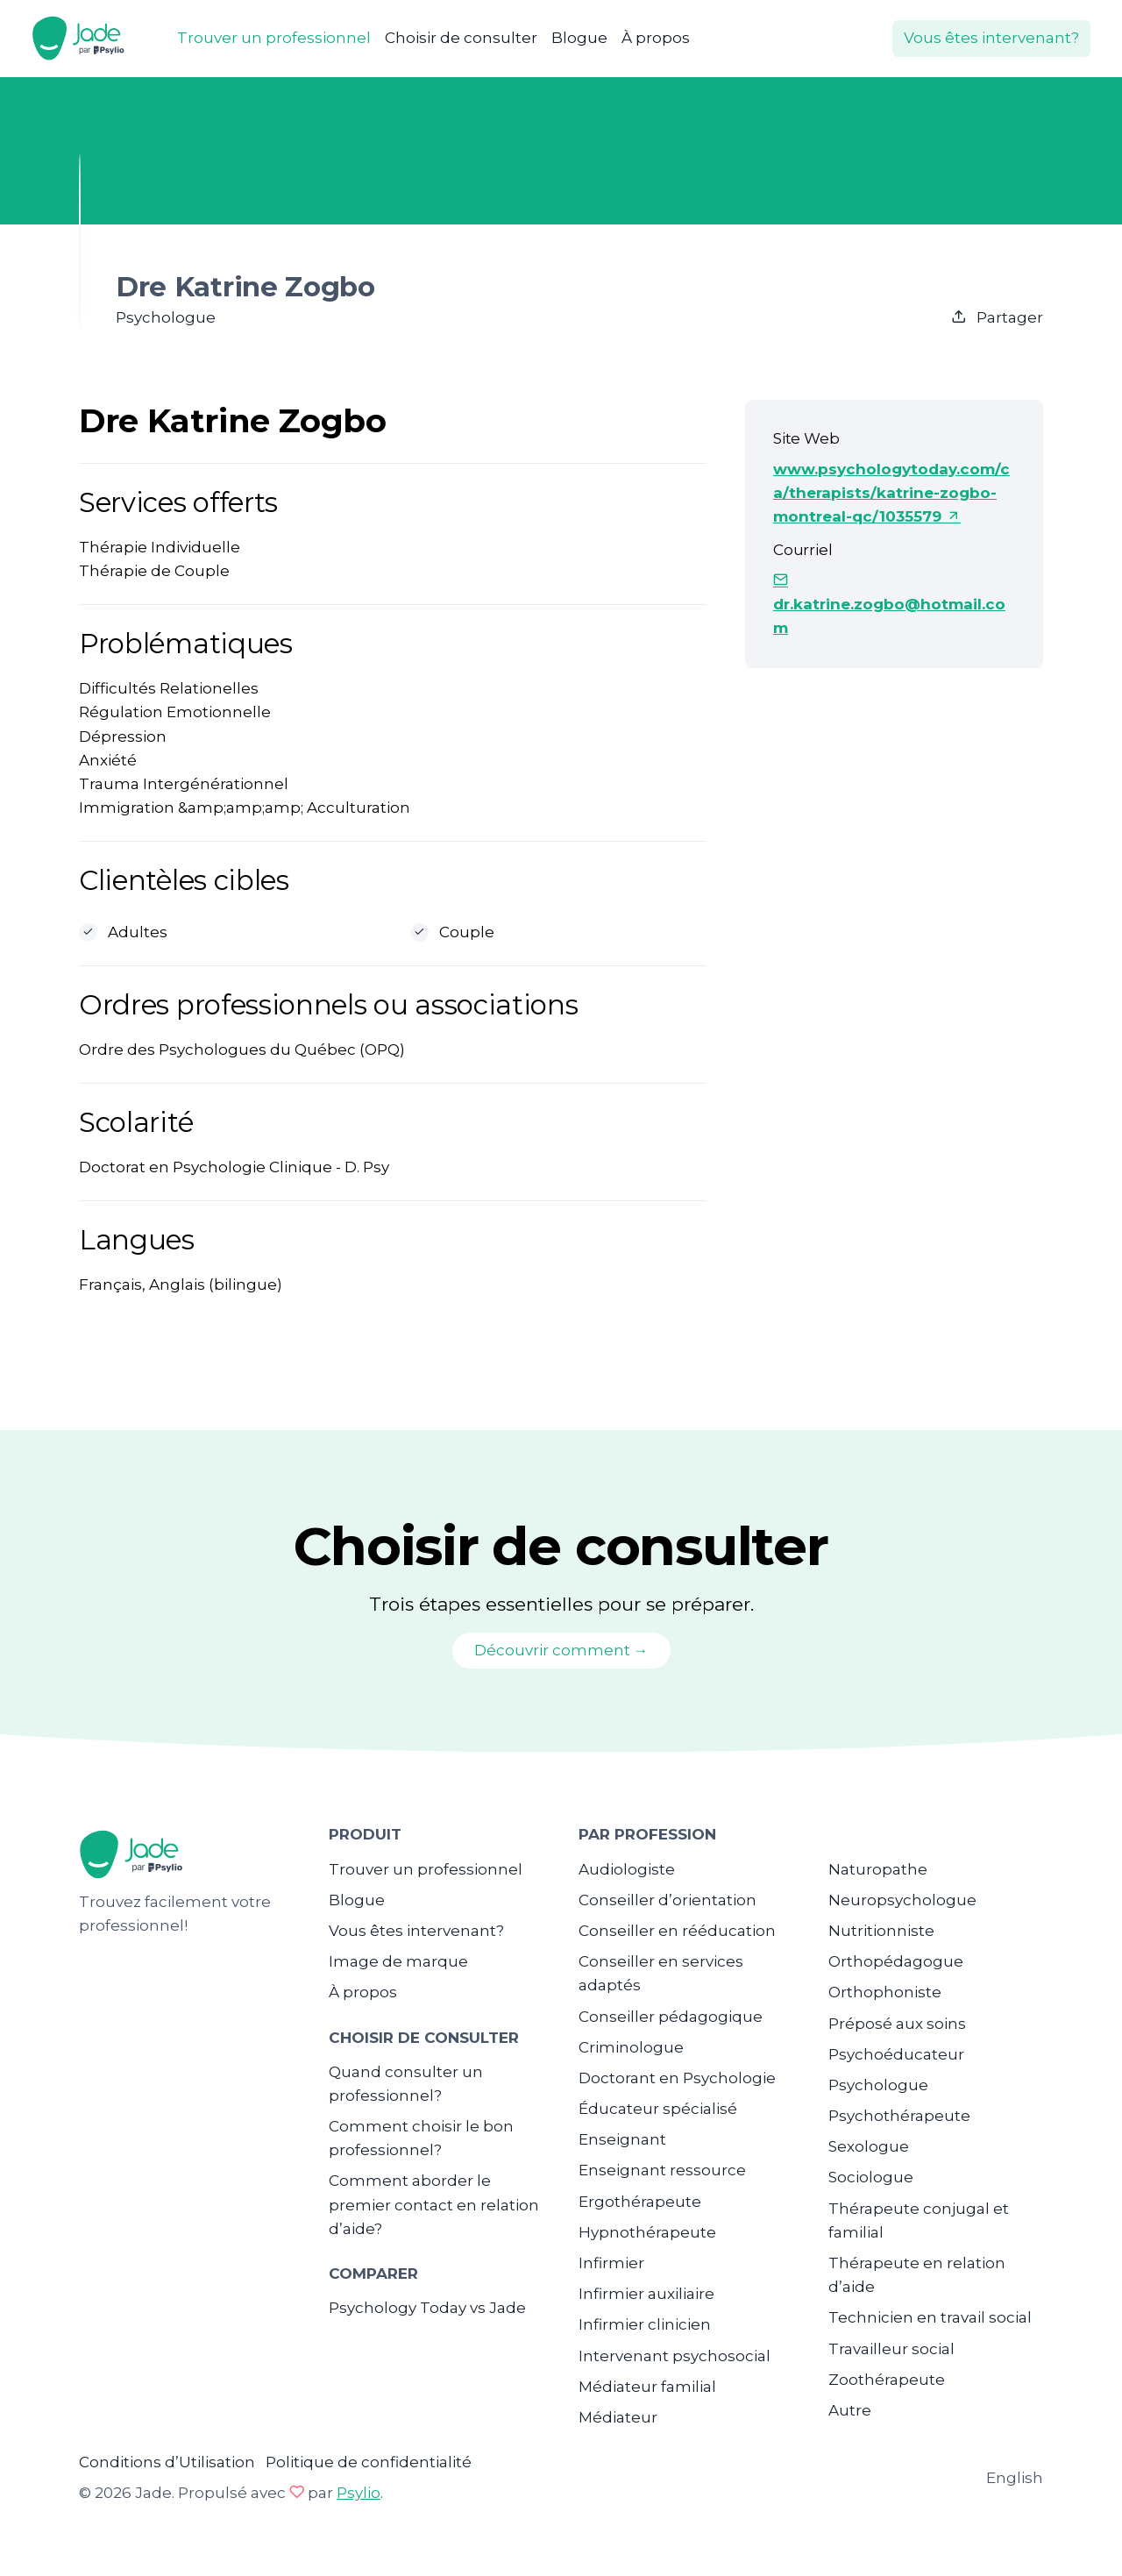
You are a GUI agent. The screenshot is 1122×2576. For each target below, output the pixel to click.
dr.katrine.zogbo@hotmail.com (889, 604)
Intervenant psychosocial (674, 2356)
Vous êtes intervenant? (991, 37)
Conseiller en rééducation (677, 1930)
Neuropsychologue (902, 1900)
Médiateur (618, 2417)
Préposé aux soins (897, 2023)
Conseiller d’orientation (667, 1900)
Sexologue (868, 2146)
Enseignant (622, 2139)
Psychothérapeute (899, 2115)
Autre (849, 2410)
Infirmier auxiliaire (646, 2293)
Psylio (358, 2492)
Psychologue (878, 2085)
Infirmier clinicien (645, 2324)
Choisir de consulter (461, 37)
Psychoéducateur (896, 2054)
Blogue (579, 37)
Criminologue (631, 2047)
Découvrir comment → (561, 1650)
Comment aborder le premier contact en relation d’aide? (434, 2204)
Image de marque (398, 1961)
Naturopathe (877, 1869)
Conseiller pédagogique (671, 2016)
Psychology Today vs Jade (427, 2307)
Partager (997, 317)
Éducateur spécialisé (658, 2108)
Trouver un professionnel (274, 37)
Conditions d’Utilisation (167, 2462)
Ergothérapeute (640, 2201)
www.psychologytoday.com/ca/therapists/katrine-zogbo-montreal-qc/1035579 (891, 492)
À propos (655, 37)
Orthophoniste (884, 1992)
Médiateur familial (647, 2386)
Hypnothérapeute (647, 2232)
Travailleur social (891, 2349)
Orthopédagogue (895, 1961)
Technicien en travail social (930, 2317)
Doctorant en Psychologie (677, 2078)
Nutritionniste (881, 1930)
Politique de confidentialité (369, 2462)
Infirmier (611, 2263)
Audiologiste (627, 1869)
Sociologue (870, 2177)
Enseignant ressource (662, 2170)
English (1014, 2478)
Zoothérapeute (886, 2379)
